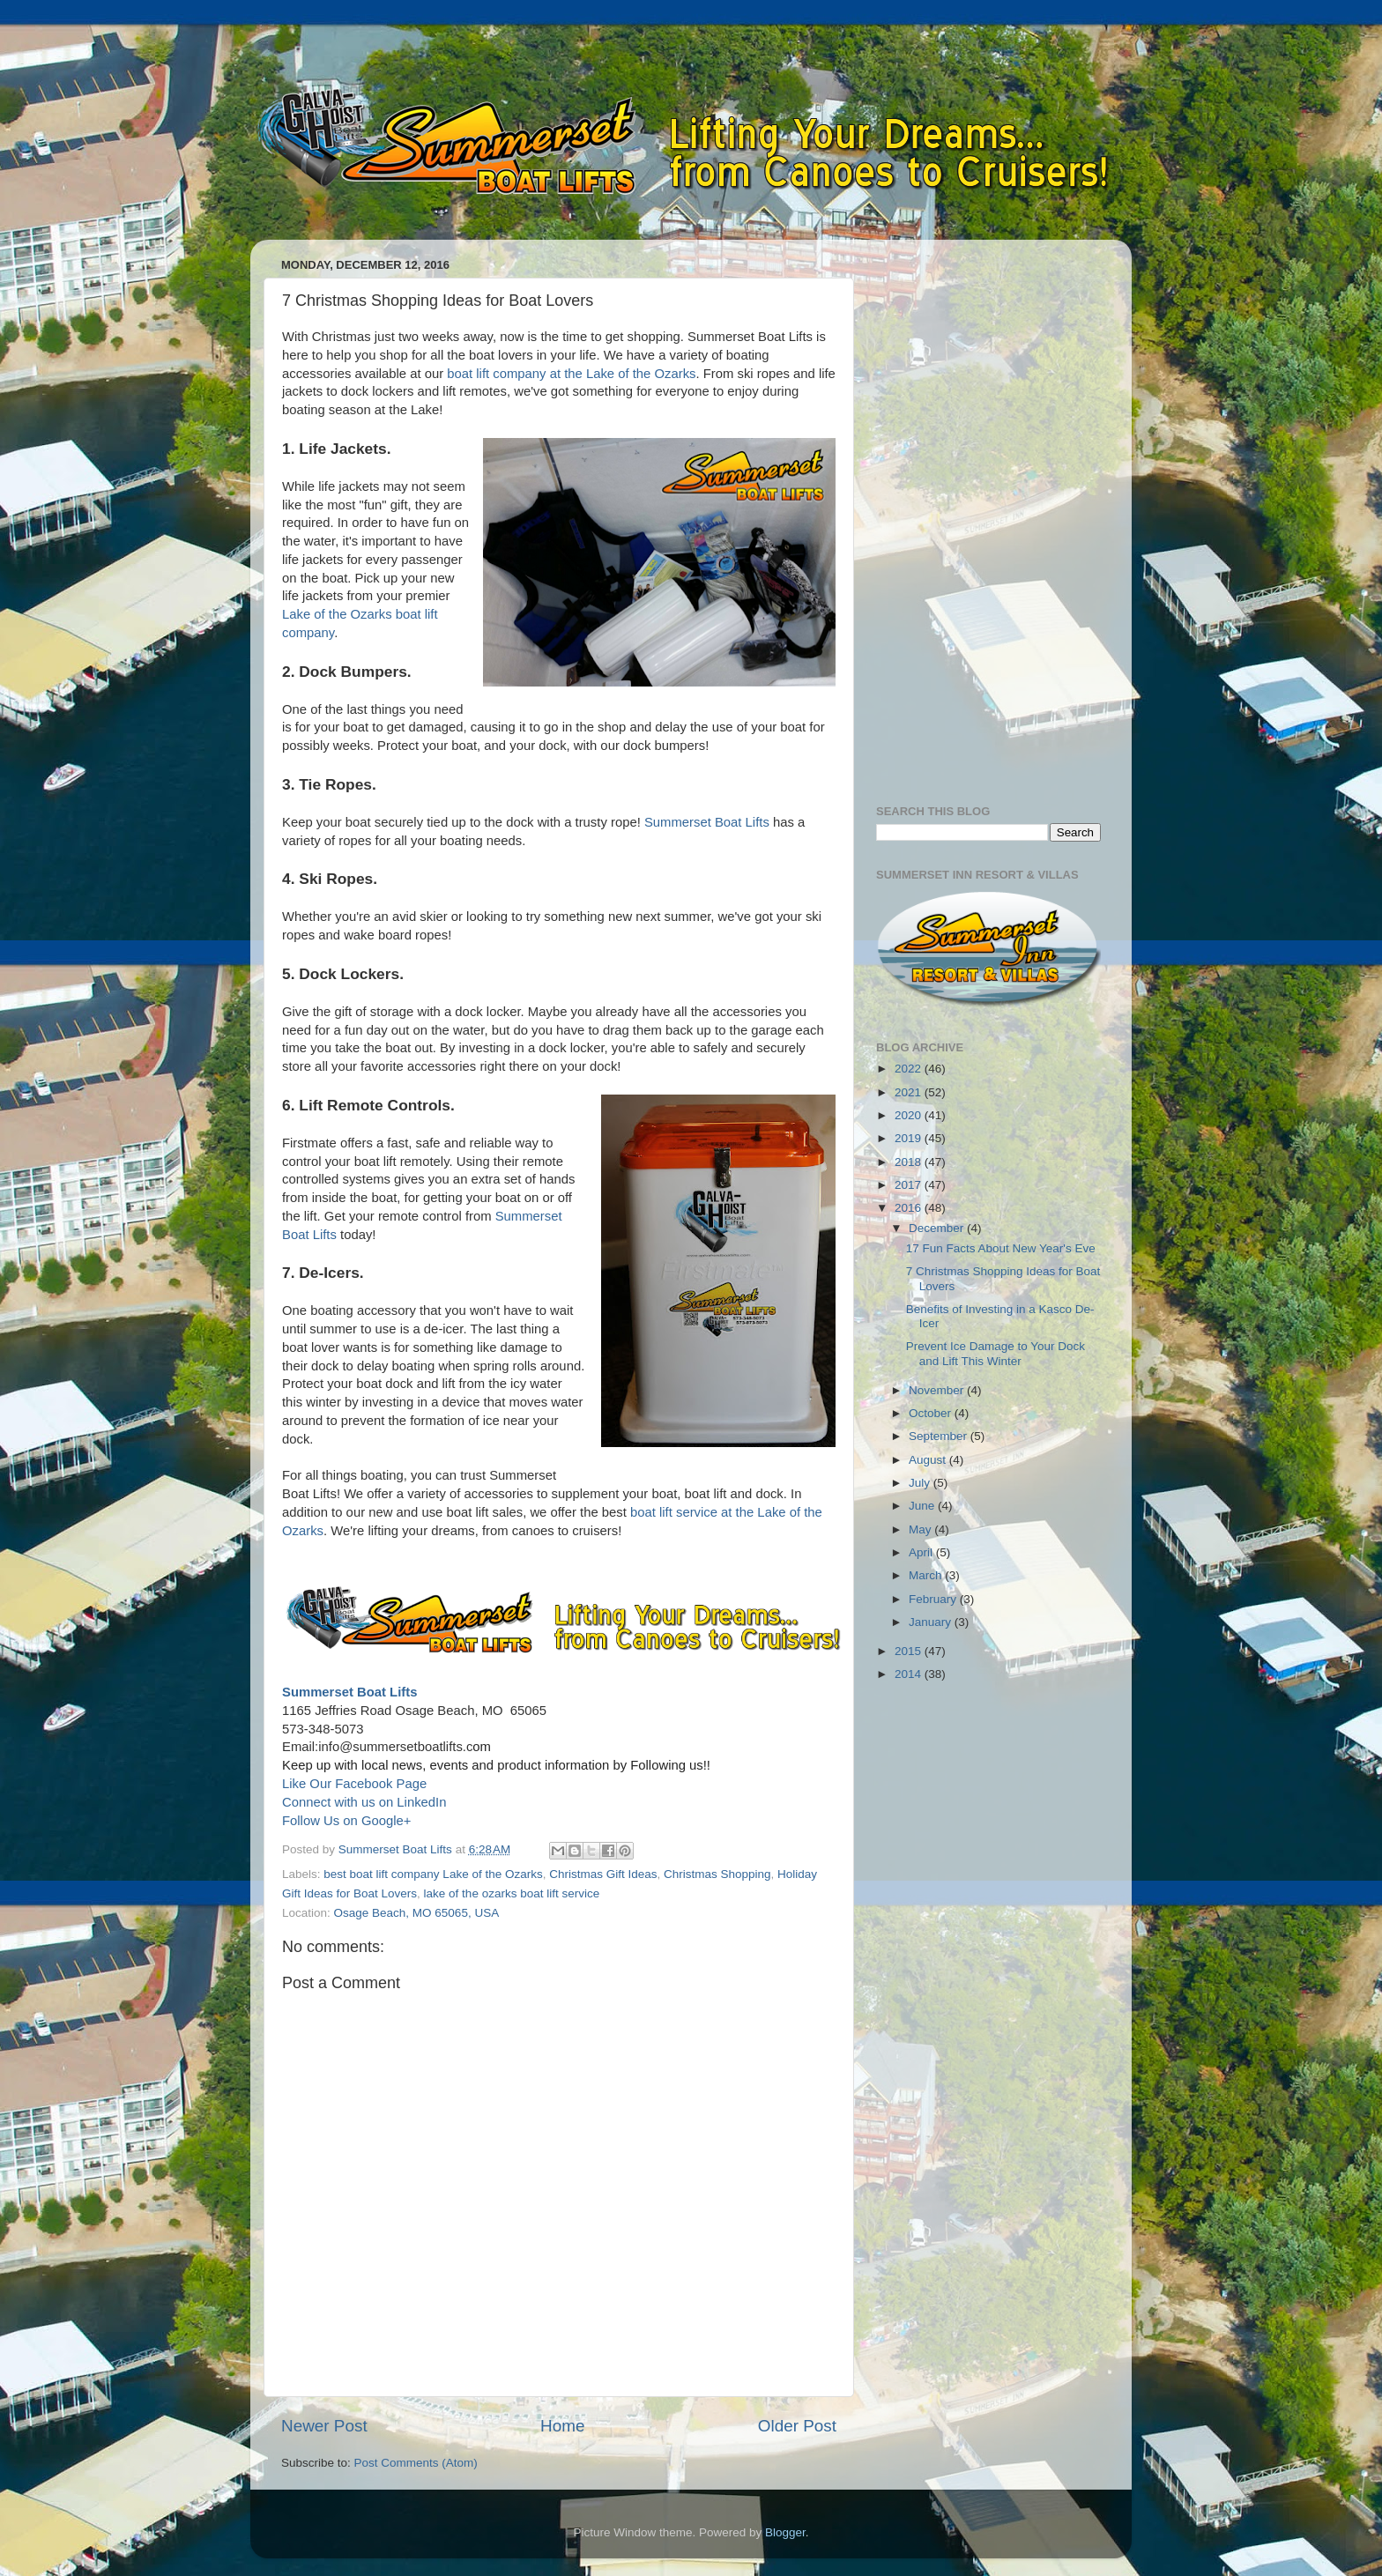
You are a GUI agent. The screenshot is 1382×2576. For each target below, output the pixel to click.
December (938, 1228)
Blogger (785, 2532)
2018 (910, 1162)
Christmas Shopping (717, 1874)
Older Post (797, 2425)
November (938, 1390)
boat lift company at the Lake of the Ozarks (571, 374)
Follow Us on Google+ (346, 1821)
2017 (910, 1184)
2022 (910, 1068)
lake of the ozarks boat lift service (512, 1893)
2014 (910, 1674)
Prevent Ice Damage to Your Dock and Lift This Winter (995, 1353)
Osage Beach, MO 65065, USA (417, 1912)
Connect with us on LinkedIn (364, 1802)
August (929, 1459)
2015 (910, 1651)
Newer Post (324, 2425)
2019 (910, 1138)
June (923, 1505)
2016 (910, 1207)
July (921, 1482)
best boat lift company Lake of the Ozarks (432, 1874)
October (932, 1413)
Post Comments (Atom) (416, 2462)
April (922, 1552)
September (939, 1436)
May (921, 1529)
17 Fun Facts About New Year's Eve (1001, 1248)
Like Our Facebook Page (354, 1784)
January (932, 1622)
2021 (910, 1092)
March (927, 1575)
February (934, 1599)
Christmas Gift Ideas (603, 1874)
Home (562, 2425)
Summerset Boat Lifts (706, 822)
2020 (910, 1115)
